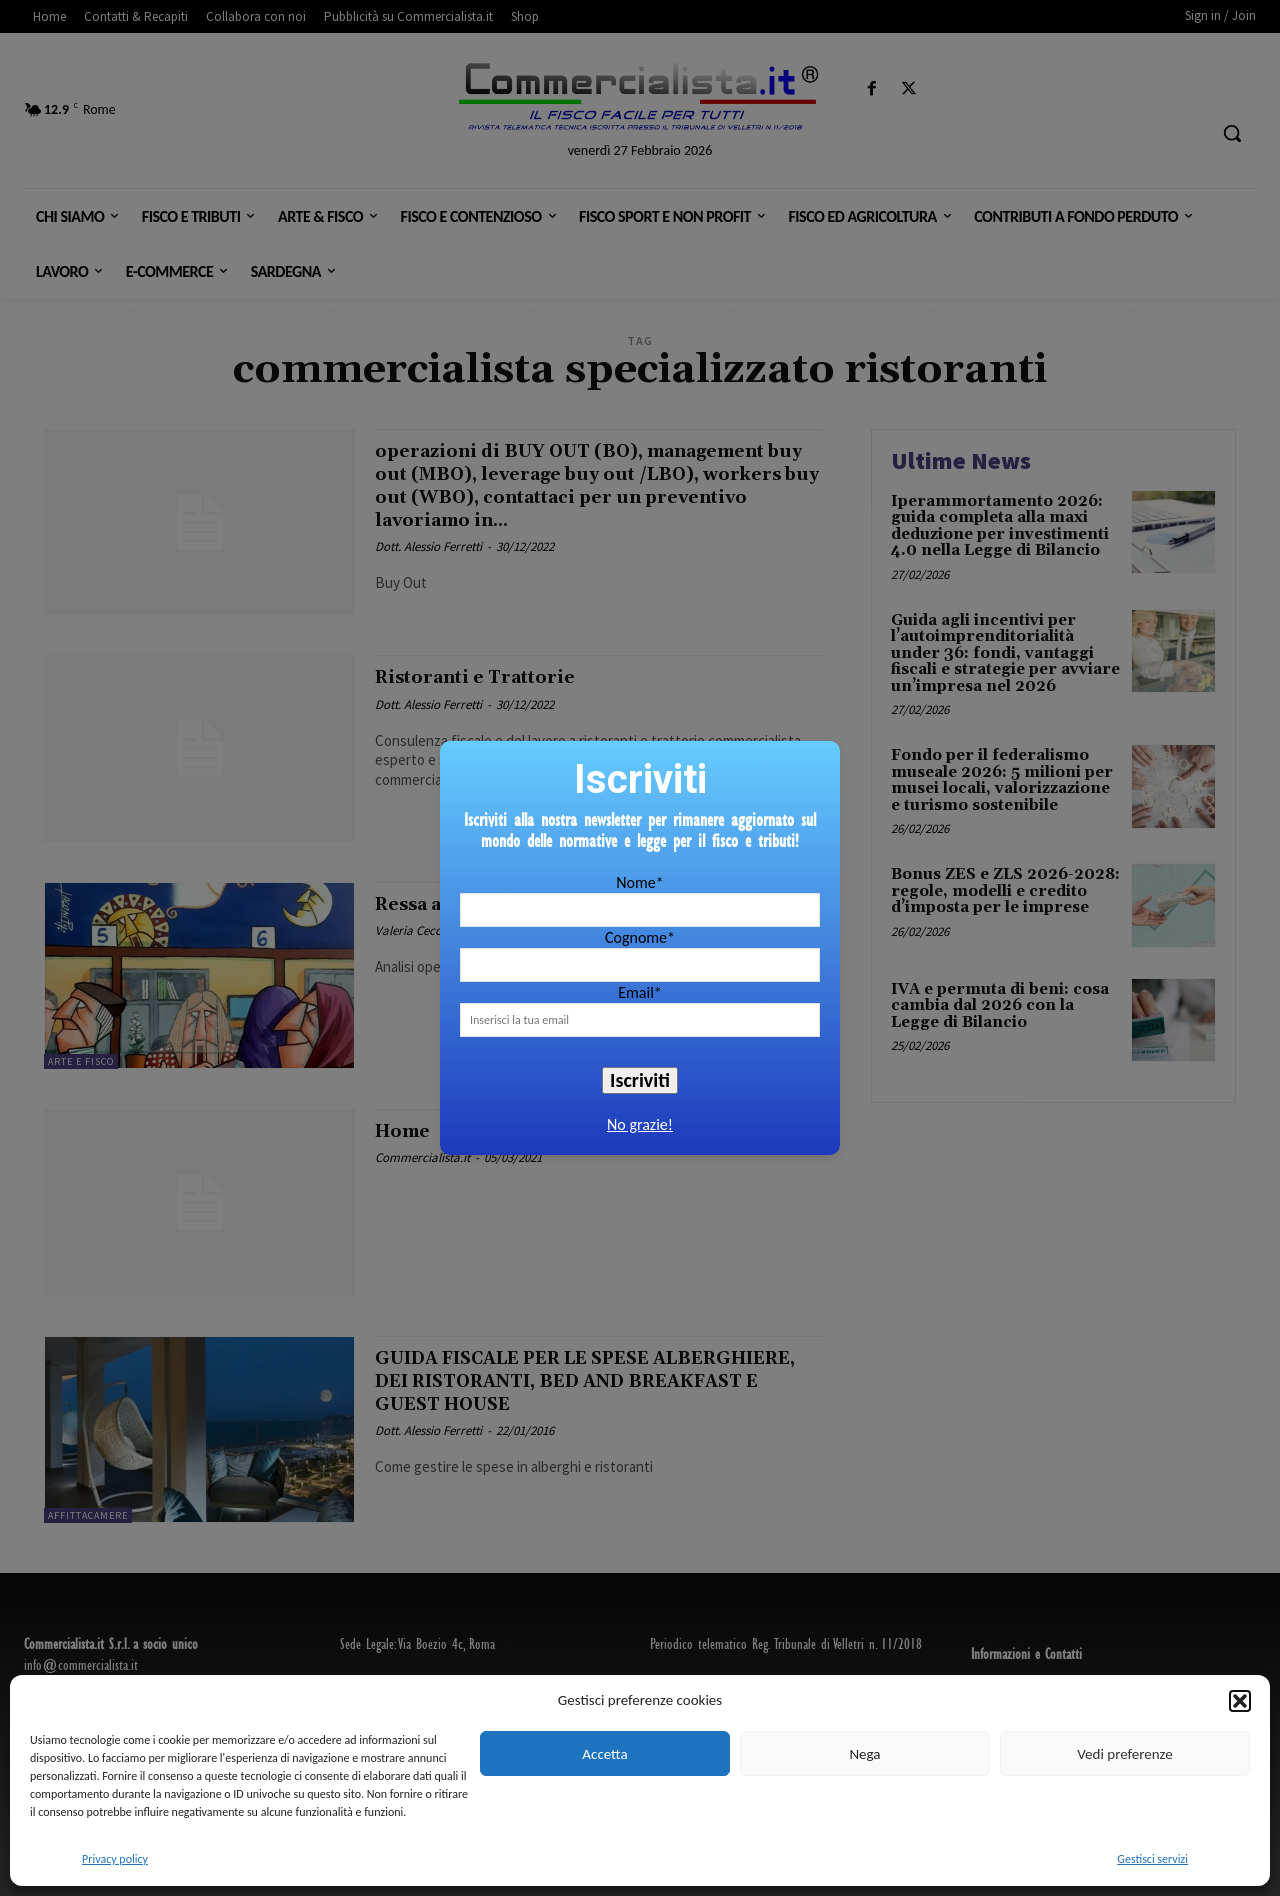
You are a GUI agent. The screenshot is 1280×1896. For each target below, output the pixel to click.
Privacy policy (115, 1859)
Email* (640, 992)
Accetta (604, 1754)
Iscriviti (640, 1080)
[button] (1240, 1701)
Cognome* (640, 937)
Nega (864, 1754)
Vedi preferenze (1124, 1754)
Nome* (639, 882)
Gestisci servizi (1152, 1859)
